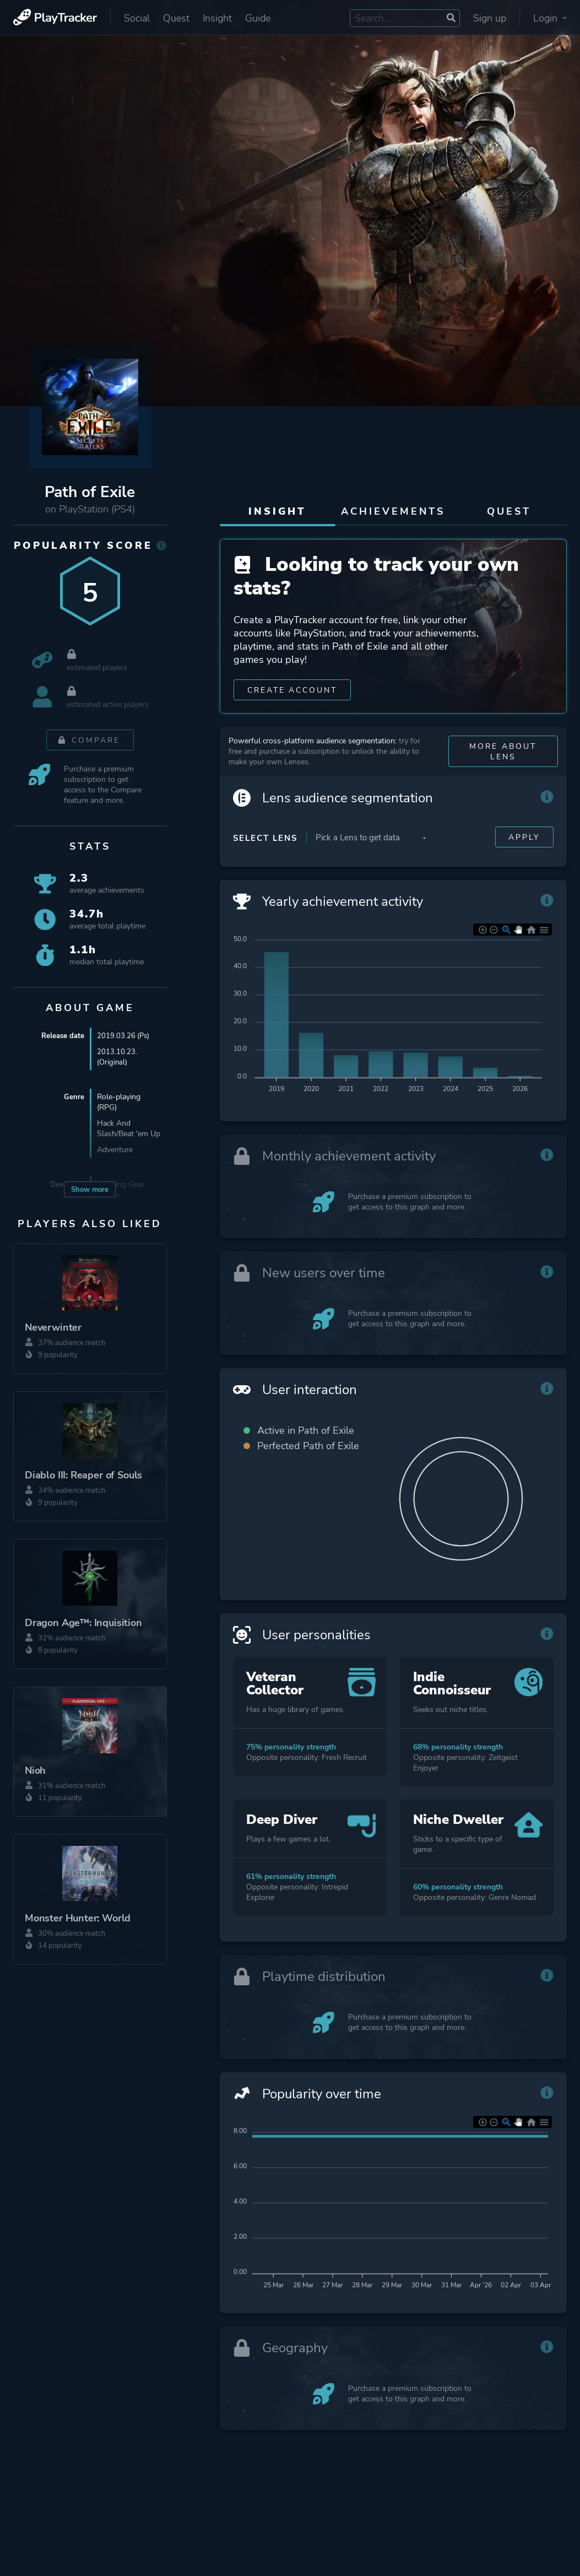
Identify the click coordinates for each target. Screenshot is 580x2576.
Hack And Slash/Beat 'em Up (128, 1128)
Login (550, 18)
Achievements (393, 511)
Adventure (115, 1149)
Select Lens (265, 845)
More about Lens (502, 758)
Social (137, 18)
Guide (257, 18)
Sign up (489, 18)
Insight (217, 18)
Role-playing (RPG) (118, 1102)
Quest (176, 18)
